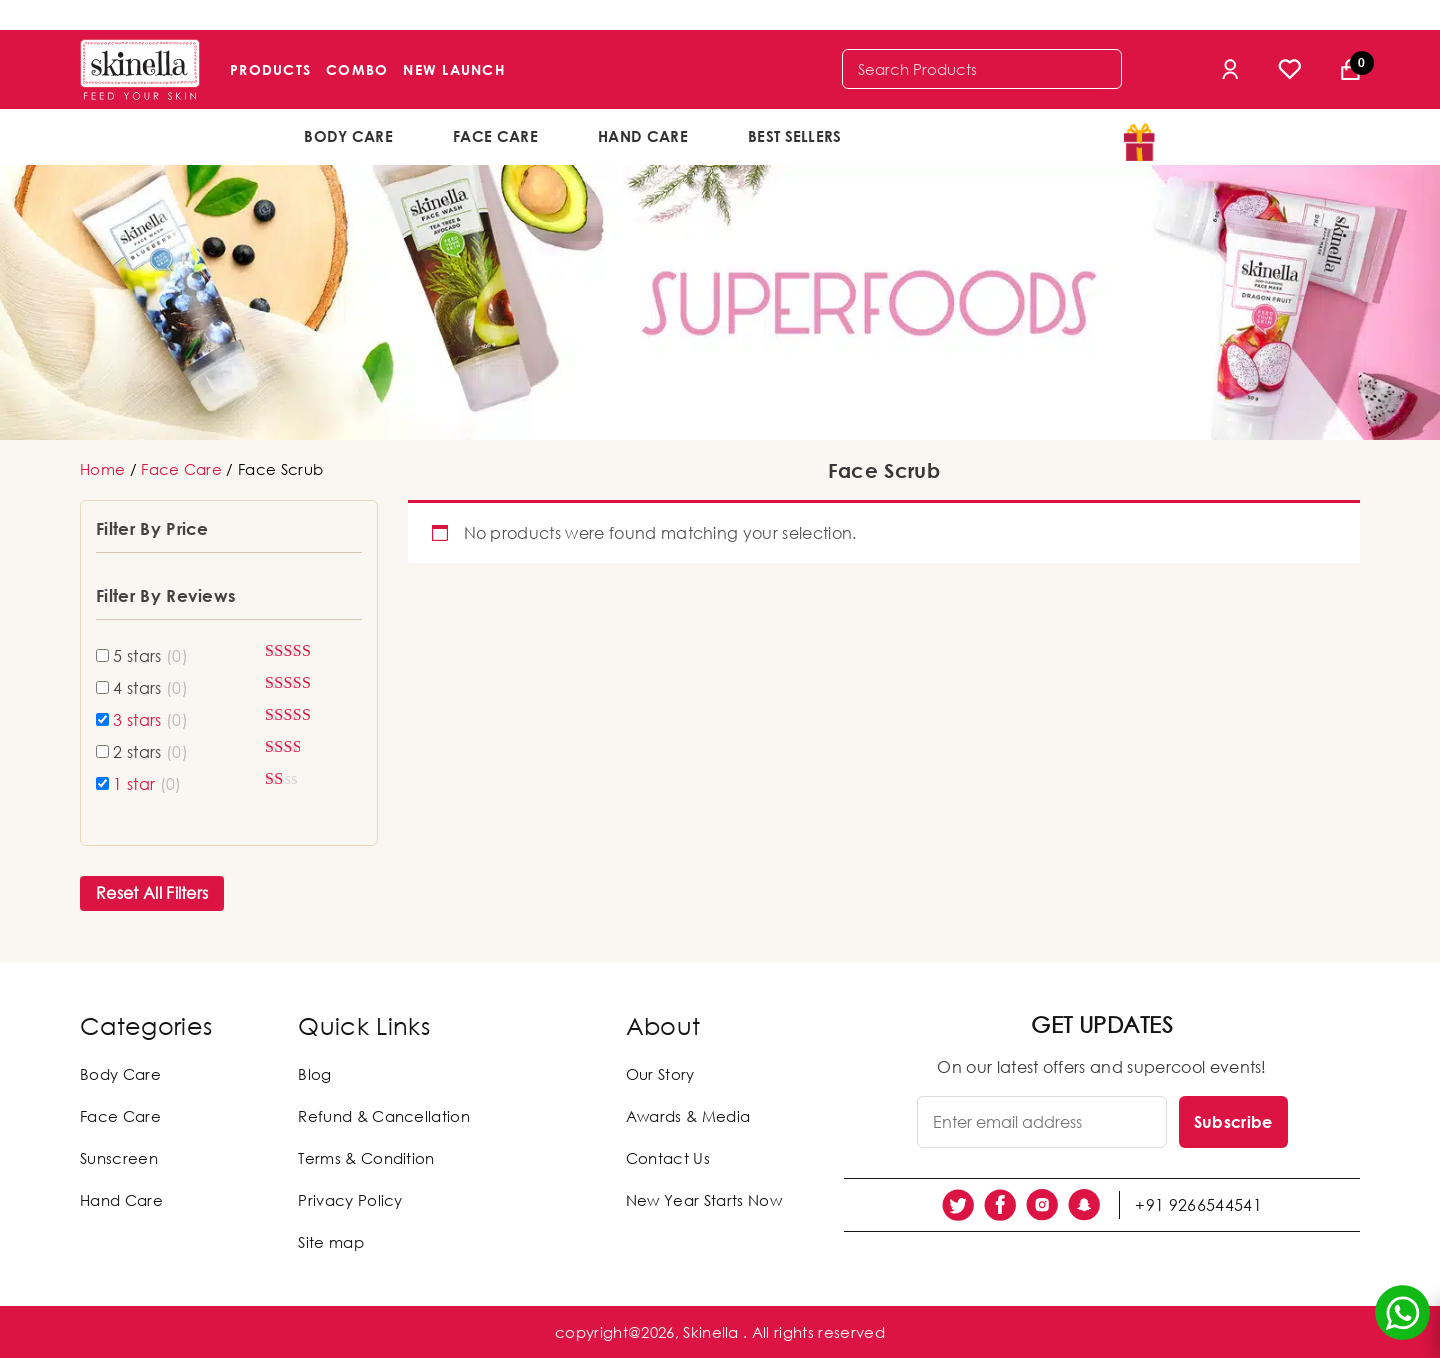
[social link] (958, 1205)
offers (937, 135)
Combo (357, 69)
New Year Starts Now (704, 1200)
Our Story (660, 1074)
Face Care (495, 136)
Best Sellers (795, 136)
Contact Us (668, 1158)
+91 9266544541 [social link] (1198, 1205)
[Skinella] (140, 69)
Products (270, 69)
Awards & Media (688, 1116)
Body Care (348, 136)
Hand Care (643, 136)
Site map (331, 1242)
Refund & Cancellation (384, 1116)
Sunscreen (119, 1158)
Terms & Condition (366, 1158)
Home (102, 469)
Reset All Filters (152, 893)
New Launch (454, 69)
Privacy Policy (350, 1200)
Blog (314, 1074)
